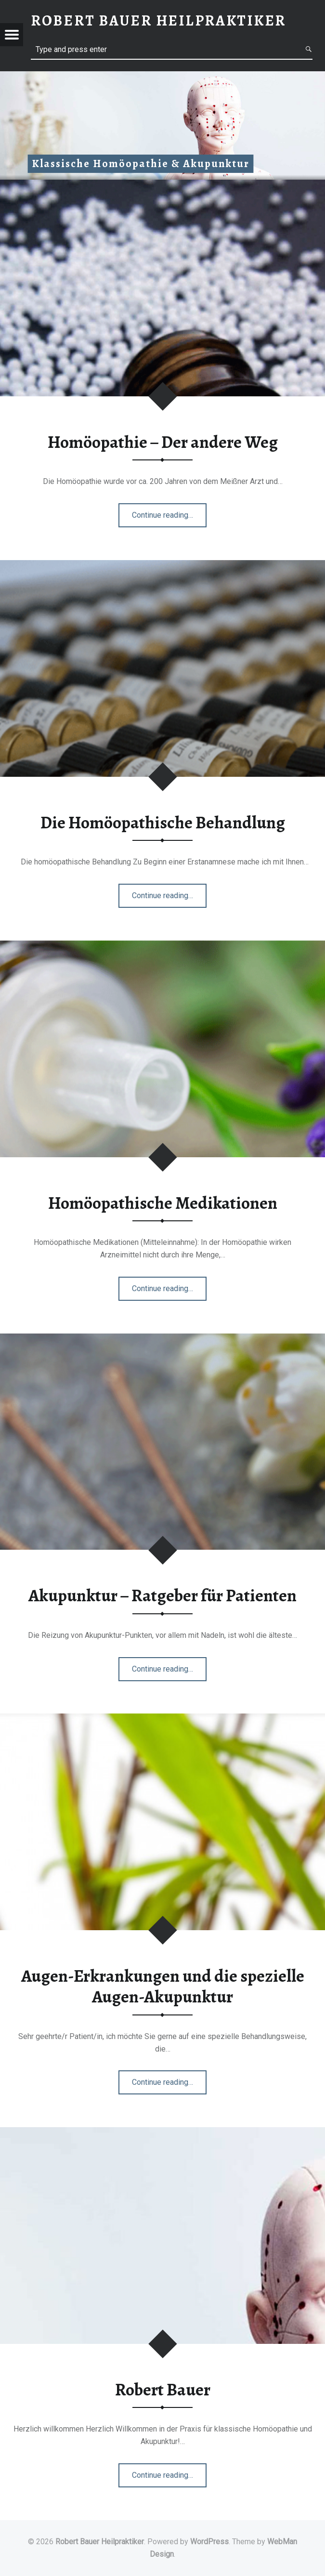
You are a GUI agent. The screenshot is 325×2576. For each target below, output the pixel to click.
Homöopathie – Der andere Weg (163, 442)
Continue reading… (163, 518)
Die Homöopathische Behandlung (162, 822)
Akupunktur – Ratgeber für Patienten (162, 1595)
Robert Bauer (162, 2389)
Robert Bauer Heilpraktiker (99, 2541)
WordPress (209, 2541)
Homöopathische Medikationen (162, 1203)
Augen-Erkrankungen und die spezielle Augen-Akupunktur (162, 1986)
